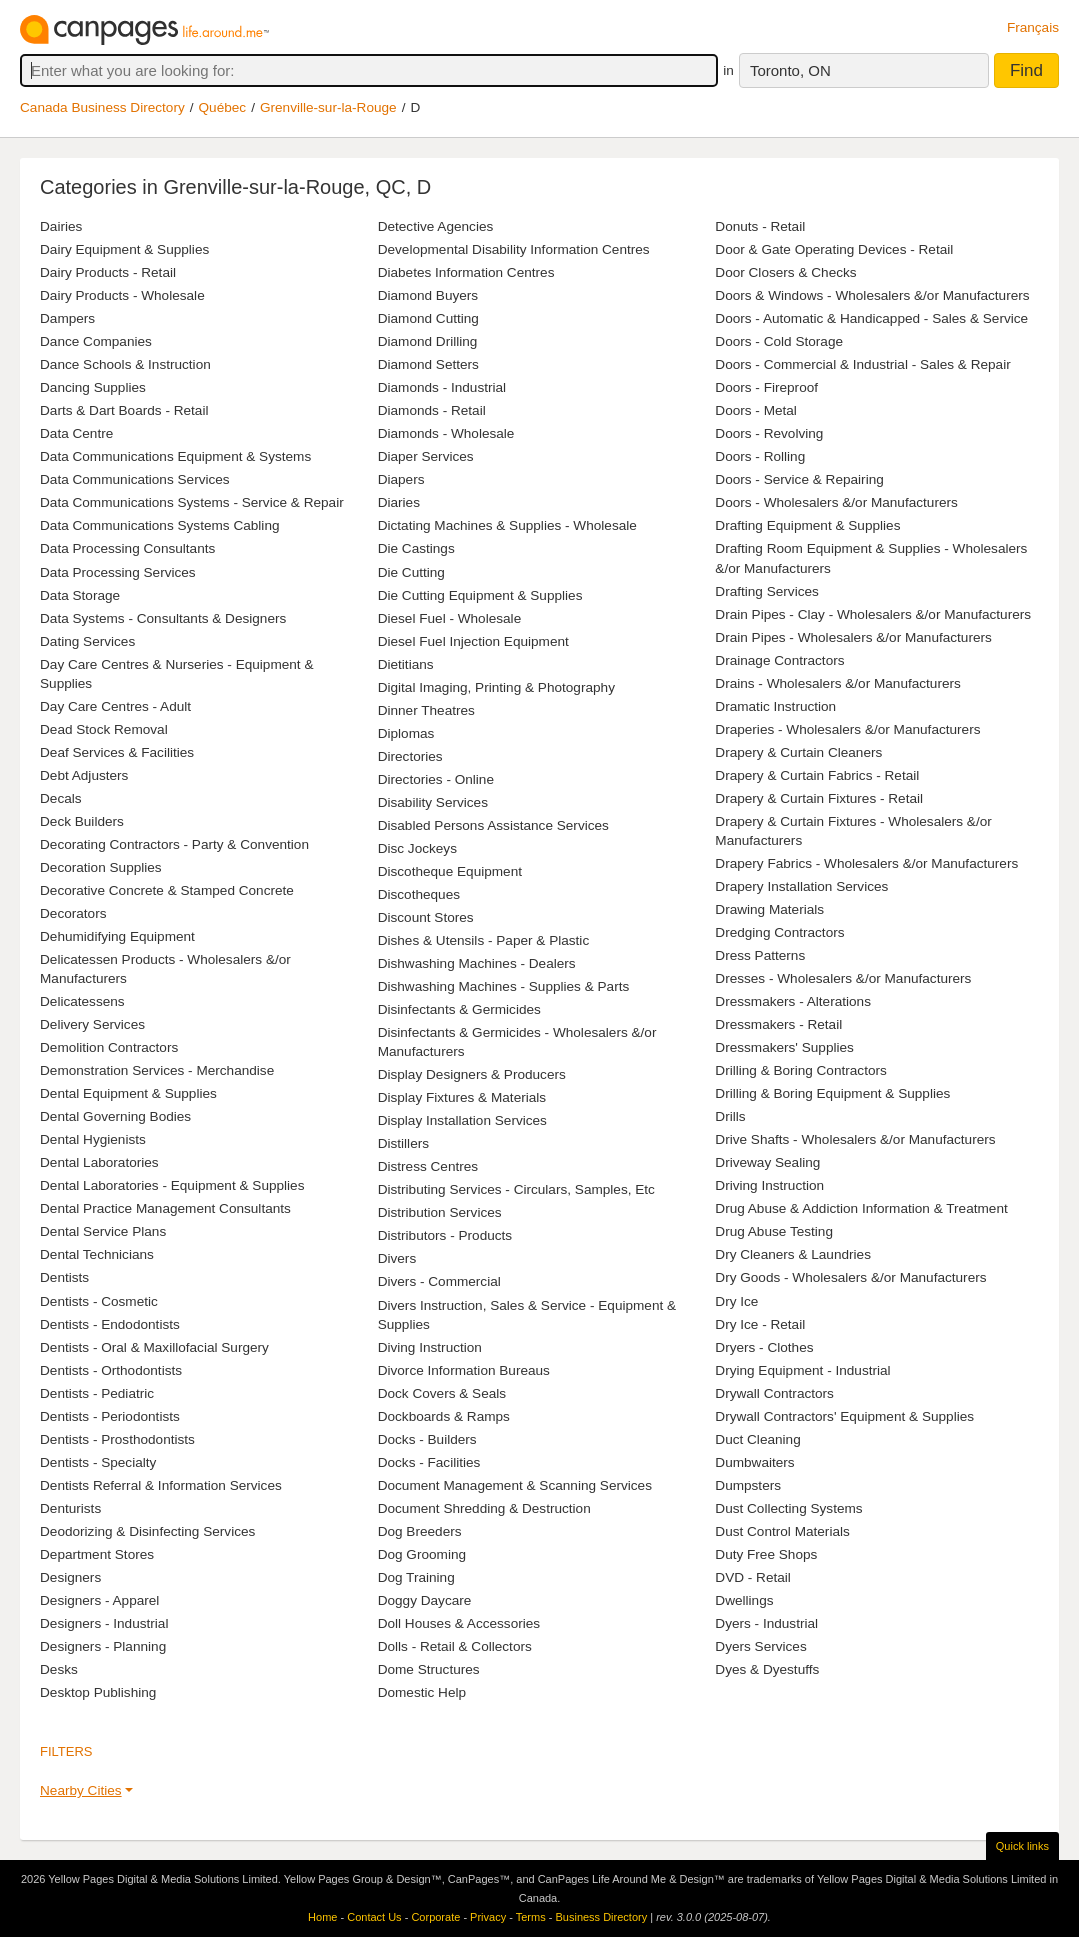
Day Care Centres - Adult (115, 706)
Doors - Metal (756, 410)
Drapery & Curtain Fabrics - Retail (817, 775)
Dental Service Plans (103, 1231)
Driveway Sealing (767, 1162)
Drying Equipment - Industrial (802, 1370)
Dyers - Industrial (766, 1623)
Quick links (1022, 1846)
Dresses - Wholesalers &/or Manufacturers (843, 978)
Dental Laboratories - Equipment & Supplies (172, 1185)
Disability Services (433, 802)
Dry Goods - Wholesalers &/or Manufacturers (850, 1277)
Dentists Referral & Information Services (161, 1485)
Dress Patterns (760, 955)
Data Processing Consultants (127, 548)
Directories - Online (436, 779)
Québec (223, 107)
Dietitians (406, 664)
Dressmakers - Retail (778, 1024)
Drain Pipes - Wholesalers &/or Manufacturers (853, 637)
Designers (70, 1577)
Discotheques (419, 894)
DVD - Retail (753, 1577)
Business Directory (601, 1917)
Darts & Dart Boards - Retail (124, 410)
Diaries (399, 502)
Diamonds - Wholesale (446, 433)
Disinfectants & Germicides (459, 1009)
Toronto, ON (790, 70)
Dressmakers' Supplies (784, 1047)
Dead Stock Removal (104, 729)
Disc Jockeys (417, 848)
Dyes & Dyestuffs (767, 1669)
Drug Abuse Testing (774, 1231)
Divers (397, 1258)
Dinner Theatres (426, 710)
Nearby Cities (81, 1790)
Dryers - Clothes (764, 1347)
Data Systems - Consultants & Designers (163, 618)
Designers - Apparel (99, 1600)
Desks (59, 1669)
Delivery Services (92, 1024)
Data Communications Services (135, 479)
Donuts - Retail (760, 226)
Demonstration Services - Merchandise (157, 1070)
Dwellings (744, 1600)
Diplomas (406, 733)
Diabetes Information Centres (466, 272)
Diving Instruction (430, 1347)
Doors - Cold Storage (779, 341)
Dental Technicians (97, 1254)
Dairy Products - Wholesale (122, 295)
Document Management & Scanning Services (515, 1485)
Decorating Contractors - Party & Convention (174, 844)
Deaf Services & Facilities (117, 752)
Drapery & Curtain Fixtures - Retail (819, 798)
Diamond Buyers (428, 295)
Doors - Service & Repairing (799, 479)
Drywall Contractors (774, 1393)
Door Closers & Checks (785, 272)
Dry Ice (736, 1301)
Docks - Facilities (429, 1462)
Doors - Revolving (769, 433)
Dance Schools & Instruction (125, 364)
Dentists (64, 1277)
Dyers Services (760, 1646)
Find (1026, 70)
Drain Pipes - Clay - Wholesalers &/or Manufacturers (873, 614)
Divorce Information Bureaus (464, 1370)
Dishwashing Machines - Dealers (477, 963)
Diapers (401, 479)
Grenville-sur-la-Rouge (328, 107)
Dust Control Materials (782, 1531)
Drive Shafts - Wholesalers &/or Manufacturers (855, 1139)
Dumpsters (748, 1485)
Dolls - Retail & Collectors (455, 1646)
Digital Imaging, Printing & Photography (496, 687)
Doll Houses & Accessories (459, 1623)
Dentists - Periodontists (110, 1416)
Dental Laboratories (99, 1162)
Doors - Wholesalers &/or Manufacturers (836, 502)
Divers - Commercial (439, 1281)
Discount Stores (426, 917)
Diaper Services (426, 456)
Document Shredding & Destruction (484, 1508)
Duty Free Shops (766, 1554)
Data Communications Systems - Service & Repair (192, 502)
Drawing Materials (769, 909)
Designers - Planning (103, 1646)
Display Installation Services (462, 1120)
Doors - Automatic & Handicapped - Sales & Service (871, 318)
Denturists (70, 1508)
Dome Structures (429, 1669)
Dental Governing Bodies (115, 1116)
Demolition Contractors (109, 1047)
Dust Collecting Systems (788, 1508)
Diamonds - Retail (432, 410)
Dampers (67, 318)
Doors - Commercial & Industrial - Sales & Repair (862, 364)
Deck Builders (82, 821)
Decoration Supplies (101, 867)
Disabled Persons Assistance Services (493, 825)
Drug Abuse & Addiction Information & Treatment (861, 1208)
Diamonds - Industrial (442, 387)
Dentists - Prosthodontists (117, 1439)
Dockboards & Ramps (444, 1416)
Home (322, 1917)
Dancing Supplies (93, 387)
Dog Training (416, 1577)
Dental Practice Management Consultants (165, 1208)
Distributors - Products (445, 1235)
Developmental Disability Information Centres (514, 249)
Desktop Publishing (98, 1692)
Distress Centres (428, 1166)
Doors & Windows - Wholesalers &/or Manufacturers (872, 295)
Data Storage (80, 595)
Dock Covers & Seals (442, 1393)
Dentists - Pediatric (97, 1393)
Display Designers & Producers (472, 1074)
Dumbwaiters (754, 1462)
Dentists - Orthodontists (111, 1370)
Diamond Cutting (428, 318)
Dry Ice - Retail (760, 1324)
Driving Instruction (769, 1185)
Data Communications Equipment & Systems (175, 456)
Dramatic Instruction (775, 706)
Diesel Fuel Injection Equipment (473, 641)
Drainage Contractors (779, 660)
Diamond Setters (428, 364)
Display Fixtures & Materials (462, 1097)
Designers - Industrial (104, 1623)
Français (1033, 27)
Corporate (435, 1917)
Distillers (403, 1143)
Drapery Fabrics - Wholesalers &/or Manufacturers (866, 863)
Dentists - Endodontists (110, 1324)
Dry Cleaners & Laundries (793, 1254)
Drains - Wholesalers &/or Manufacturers (838, 683)
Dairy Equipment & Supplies (124, 249)
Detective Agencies (436, 226)
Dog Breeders (420, 1531)
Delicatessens (82, 1001)
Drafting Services (767, 591)
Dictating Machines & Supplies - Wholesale (507, 525)
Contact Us (374, 1917)
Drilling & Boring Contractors (801, 1070)
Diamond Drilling (428, 341)
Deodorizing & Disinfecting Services (147, 1531)
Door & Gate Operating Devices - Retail (834, 249)
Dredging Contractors (779, 932)
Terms (531, 1917)
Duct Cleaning (757, 1439)
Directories (410, 756)
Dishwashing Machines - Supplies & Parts (504, 986)
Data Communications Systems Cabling (160, 525)
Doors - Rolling (760, 456)
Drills (730, 1116)
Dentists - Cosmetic (99, 1301)
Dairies (61, 226)
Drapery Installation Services (801, 886)
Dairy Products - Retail (108, 272)
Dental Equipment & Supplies (128, 1093)
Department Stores (97, 1554)
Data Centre (76, 433)
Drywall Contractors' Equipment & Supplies (844, 1416)
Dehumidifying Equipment (117, 936)
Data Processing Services (118, 572)
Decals (61, 798)
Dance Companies (96, 341)
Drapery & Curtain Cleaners (798, 752)
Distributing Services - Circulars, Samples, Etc (516, 1189)
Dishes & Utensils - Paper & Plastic (484, 940)
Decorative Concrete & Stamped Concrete (167, 890)
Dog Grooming (422, 1554)
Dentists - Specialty (98, 1462)
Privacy (488, 1917)
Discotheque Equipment (450, 871)
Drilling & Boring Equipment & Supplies (832, 1093)
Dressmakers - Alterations (793, 1001)
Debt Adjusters (84, 775)
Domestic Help (422, 1692)
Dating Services (87, 641)
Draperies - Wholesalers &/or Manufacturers (847, 729)
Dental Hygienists (93, 1139)
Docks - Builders (427, 1439)
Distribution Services (440, 1212)
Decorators (73, 913)
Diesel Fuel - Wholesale (450, 618)
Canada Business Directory (102, 107)
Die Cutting (411, 572)
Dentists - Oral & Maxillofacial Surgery (154, 1347)
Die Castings (416, 548)
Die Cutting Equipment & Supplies (480, 595)
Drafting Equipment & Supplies (807, 525)
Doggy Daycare (425, 1600)
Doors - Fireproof (766, 387)
